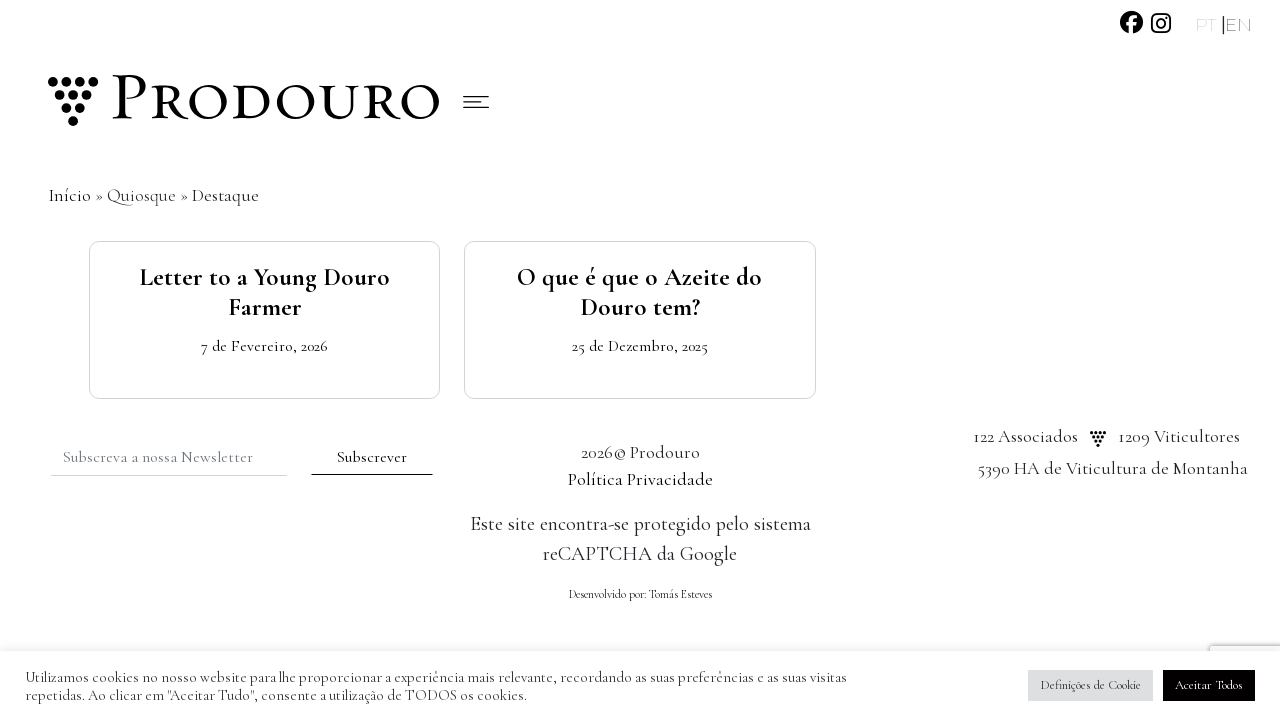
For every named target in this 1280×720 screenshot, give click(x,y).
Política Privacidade (640, 479)
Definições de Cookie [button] (1090, 685)
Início (69, 195)
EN (1238, 25)
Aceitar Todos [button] (1209, 685)
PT (1208, 25)
